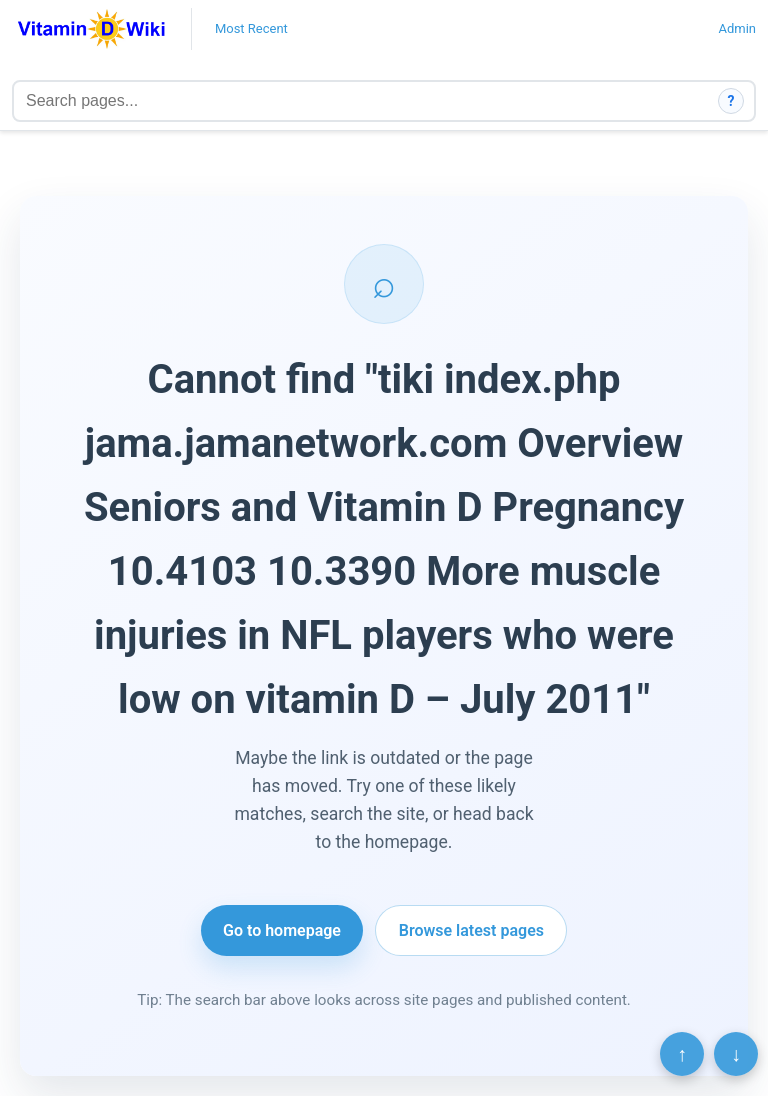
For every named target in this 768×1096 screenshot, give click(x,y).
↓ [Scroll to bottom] (736, 1054)
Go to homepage (282, 930)
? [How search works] (731, 101)
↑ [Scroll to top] (682, 1054)
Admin (737, 28)
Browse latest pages (471, 930)
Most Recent (251, 28)
